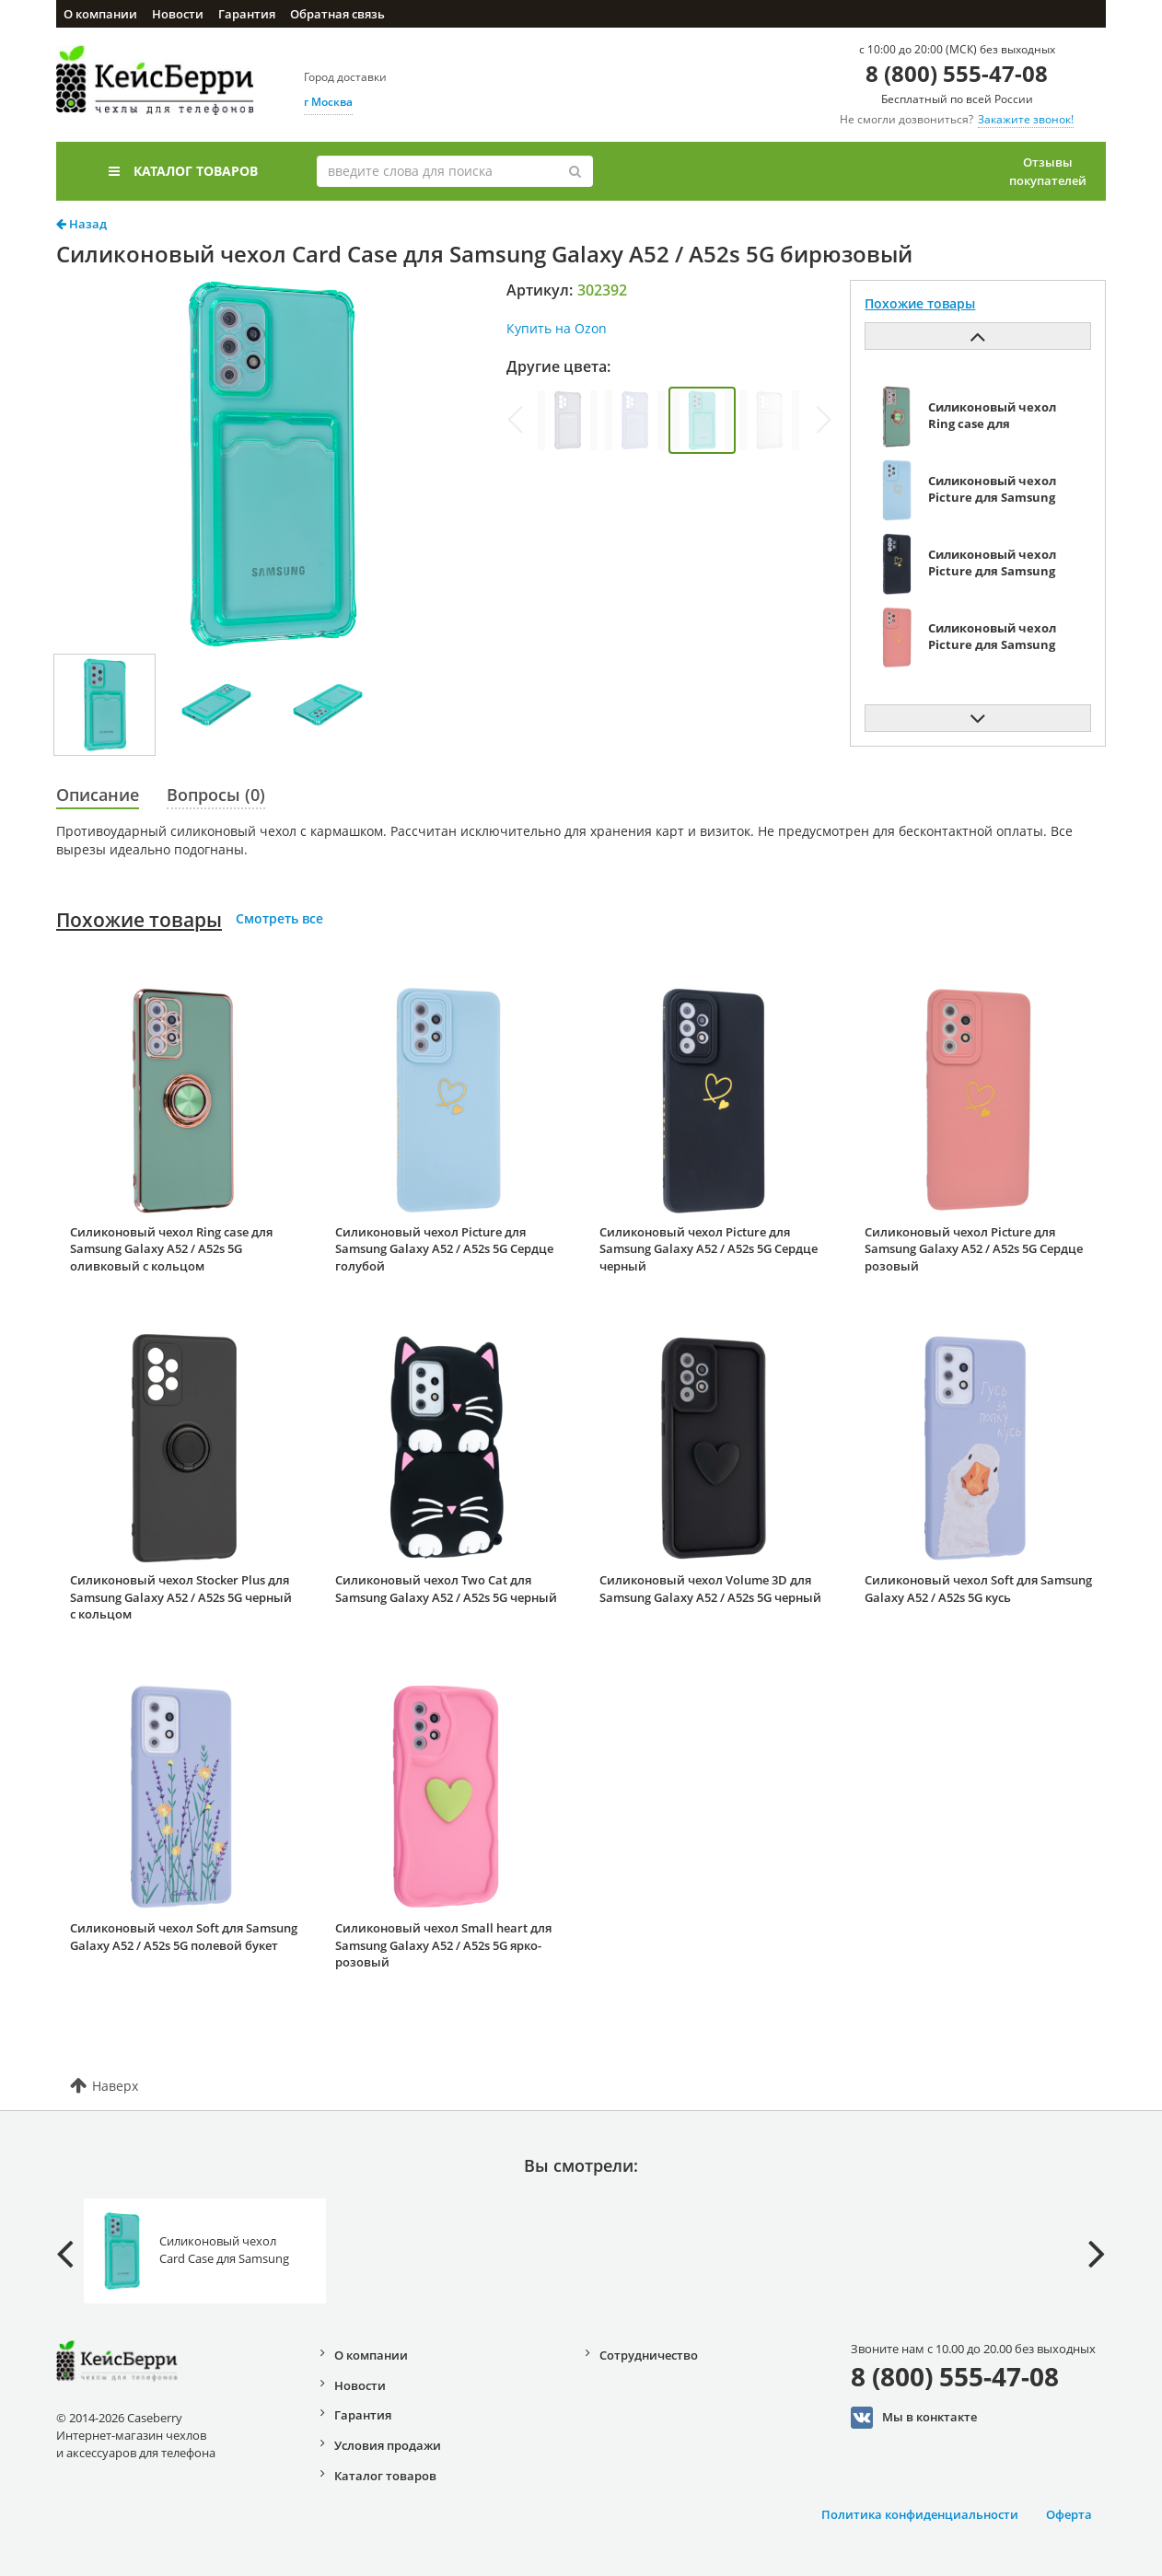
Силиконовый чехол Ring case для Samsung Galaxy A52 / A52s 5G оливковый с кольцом (171, 1249)
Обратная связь (337, 14)
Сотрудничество (648, 2355)
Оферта (1069, 2514)
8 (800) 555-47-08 (957, 73)
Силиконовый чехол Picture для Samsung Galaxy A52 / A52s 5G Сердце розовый (974, 1249)
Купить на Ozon (556, 328)
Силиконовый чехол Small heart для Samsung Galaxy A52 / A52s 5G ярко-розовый (443, 1945)
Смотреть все (279, 918)
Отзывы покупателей (1047, 171)
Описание (97, 794)
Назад (81, 223)
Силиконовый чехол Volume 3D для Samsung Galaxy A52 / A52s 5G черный (710, 1589)
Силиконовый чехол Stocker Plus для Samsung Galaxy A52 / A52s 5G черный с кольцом (181, 1597)
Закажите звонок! (1026, 119)
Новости (177, 14)
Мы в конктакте (914, 2418)
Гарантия (246, 14)
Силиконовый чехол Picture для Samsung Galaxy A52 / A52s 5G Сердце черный (708, 1249)
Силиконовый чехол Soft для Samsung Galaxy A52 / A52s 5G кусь (978, 1589)
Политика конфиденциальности (919, 2514)
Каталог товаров (183, 171)
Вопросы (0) (216, 794)
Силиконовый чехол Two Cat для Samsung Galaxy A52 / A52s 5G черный (446, 1589)
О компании (100, 14)
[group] (567, 420)
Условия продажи (387, 2445)
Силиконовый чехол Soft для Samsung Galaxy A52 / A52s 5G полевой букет (183, 1937)
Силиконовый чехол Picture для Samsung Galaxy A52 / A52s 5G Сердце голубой (444, 1249)
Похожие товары (139, 920)
